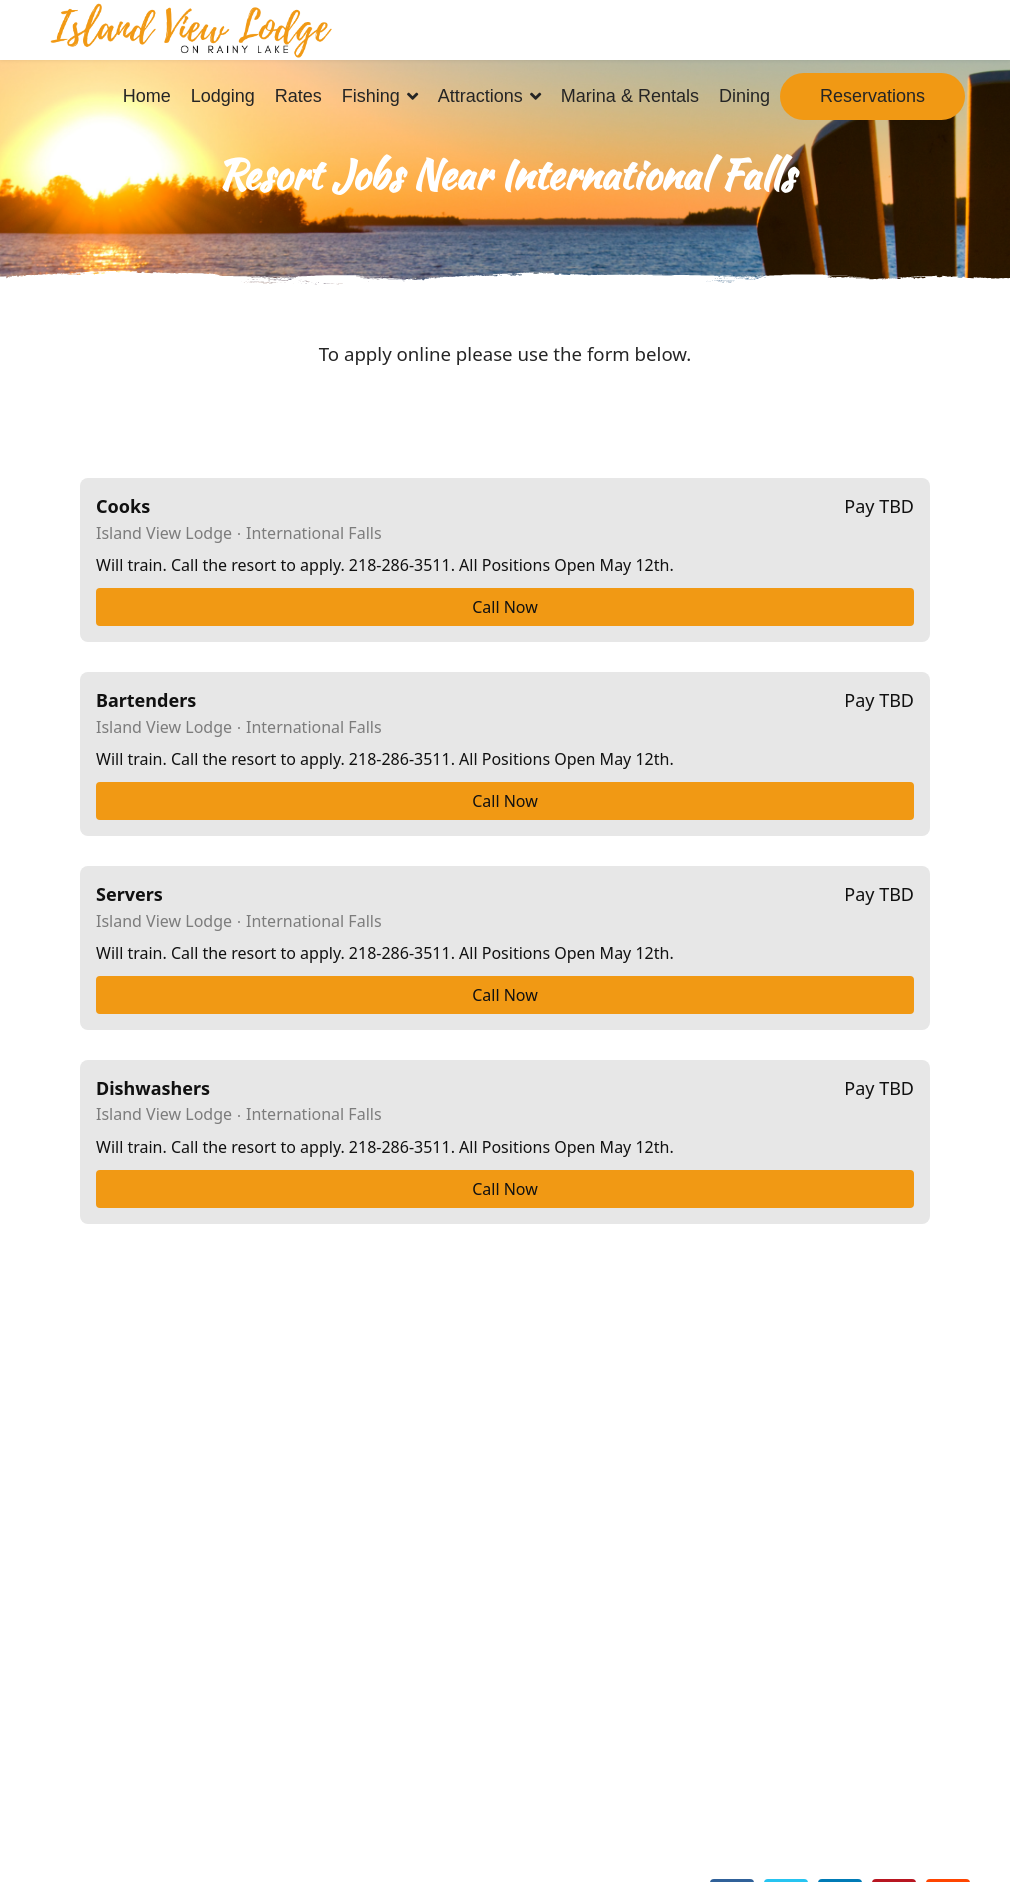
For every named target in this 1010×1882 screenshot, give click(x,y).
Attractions (480, 96)
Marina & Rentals (630, 96)
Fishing (371, 96)
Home (147, 96)
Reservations (872, 96)
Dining (744, 96)
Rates (298, 96)
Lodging (223, 96)
